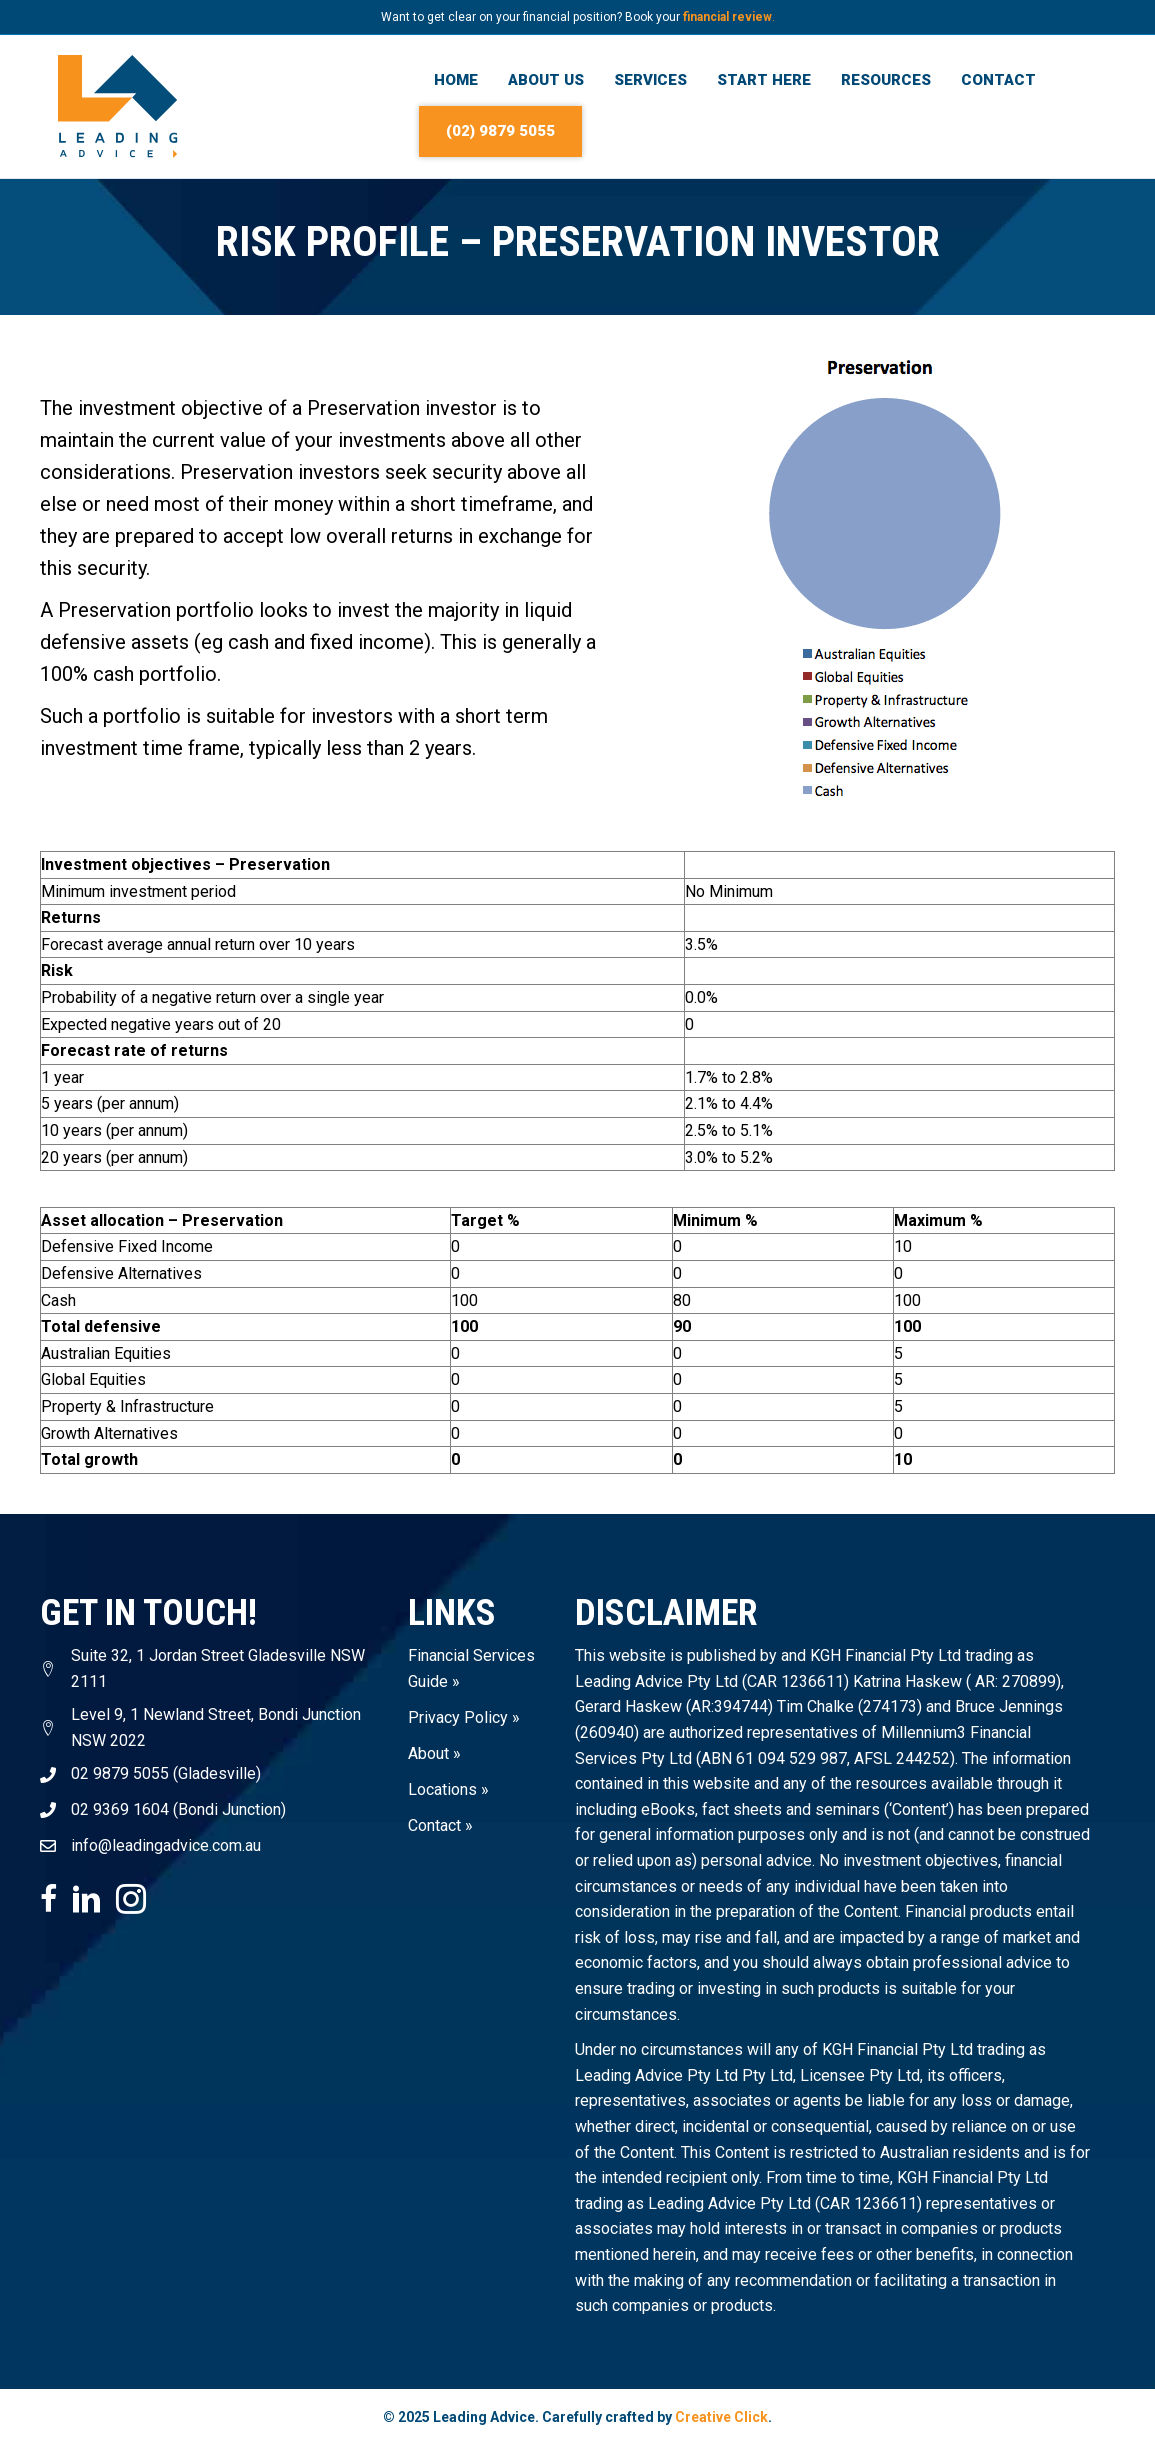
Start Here (764, 80)
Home (456, 80)
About (428, 1752)
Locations (442, 1788)
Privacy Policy (458, 1716)
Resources (886, 80)
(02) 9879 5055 (500, 131)
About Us (546, 80)
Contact (998, 80)
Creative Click (721, 2417)
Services (650, 80)
